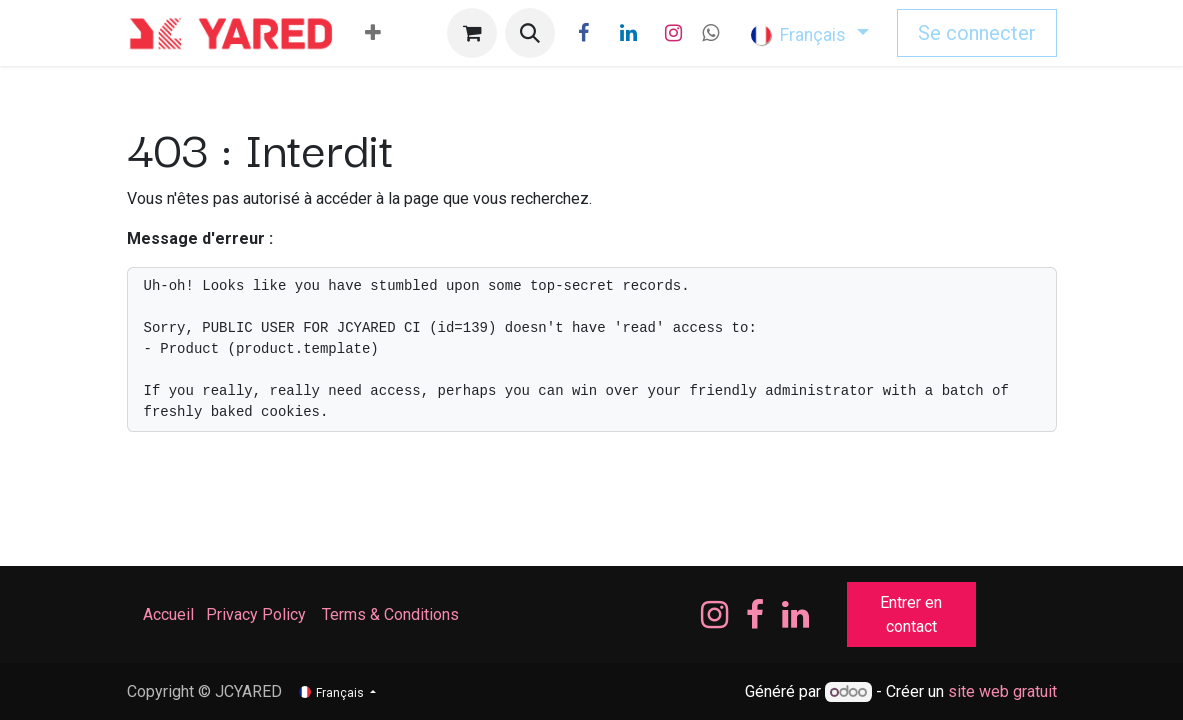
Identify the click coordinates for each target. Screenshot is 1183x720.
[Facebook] (583, 33)
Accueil (168, 614)
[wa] (710, 33)
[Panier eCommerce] (472, 33)
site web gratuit (1002, 691)
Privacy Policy (256, 614)
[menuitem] (373, 33)
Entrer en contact (911, 614)
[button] (530, 33)
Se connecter (977, 33)
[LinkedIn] (628, 33)
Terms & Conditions (392, 614)
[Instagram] (673, 33)
